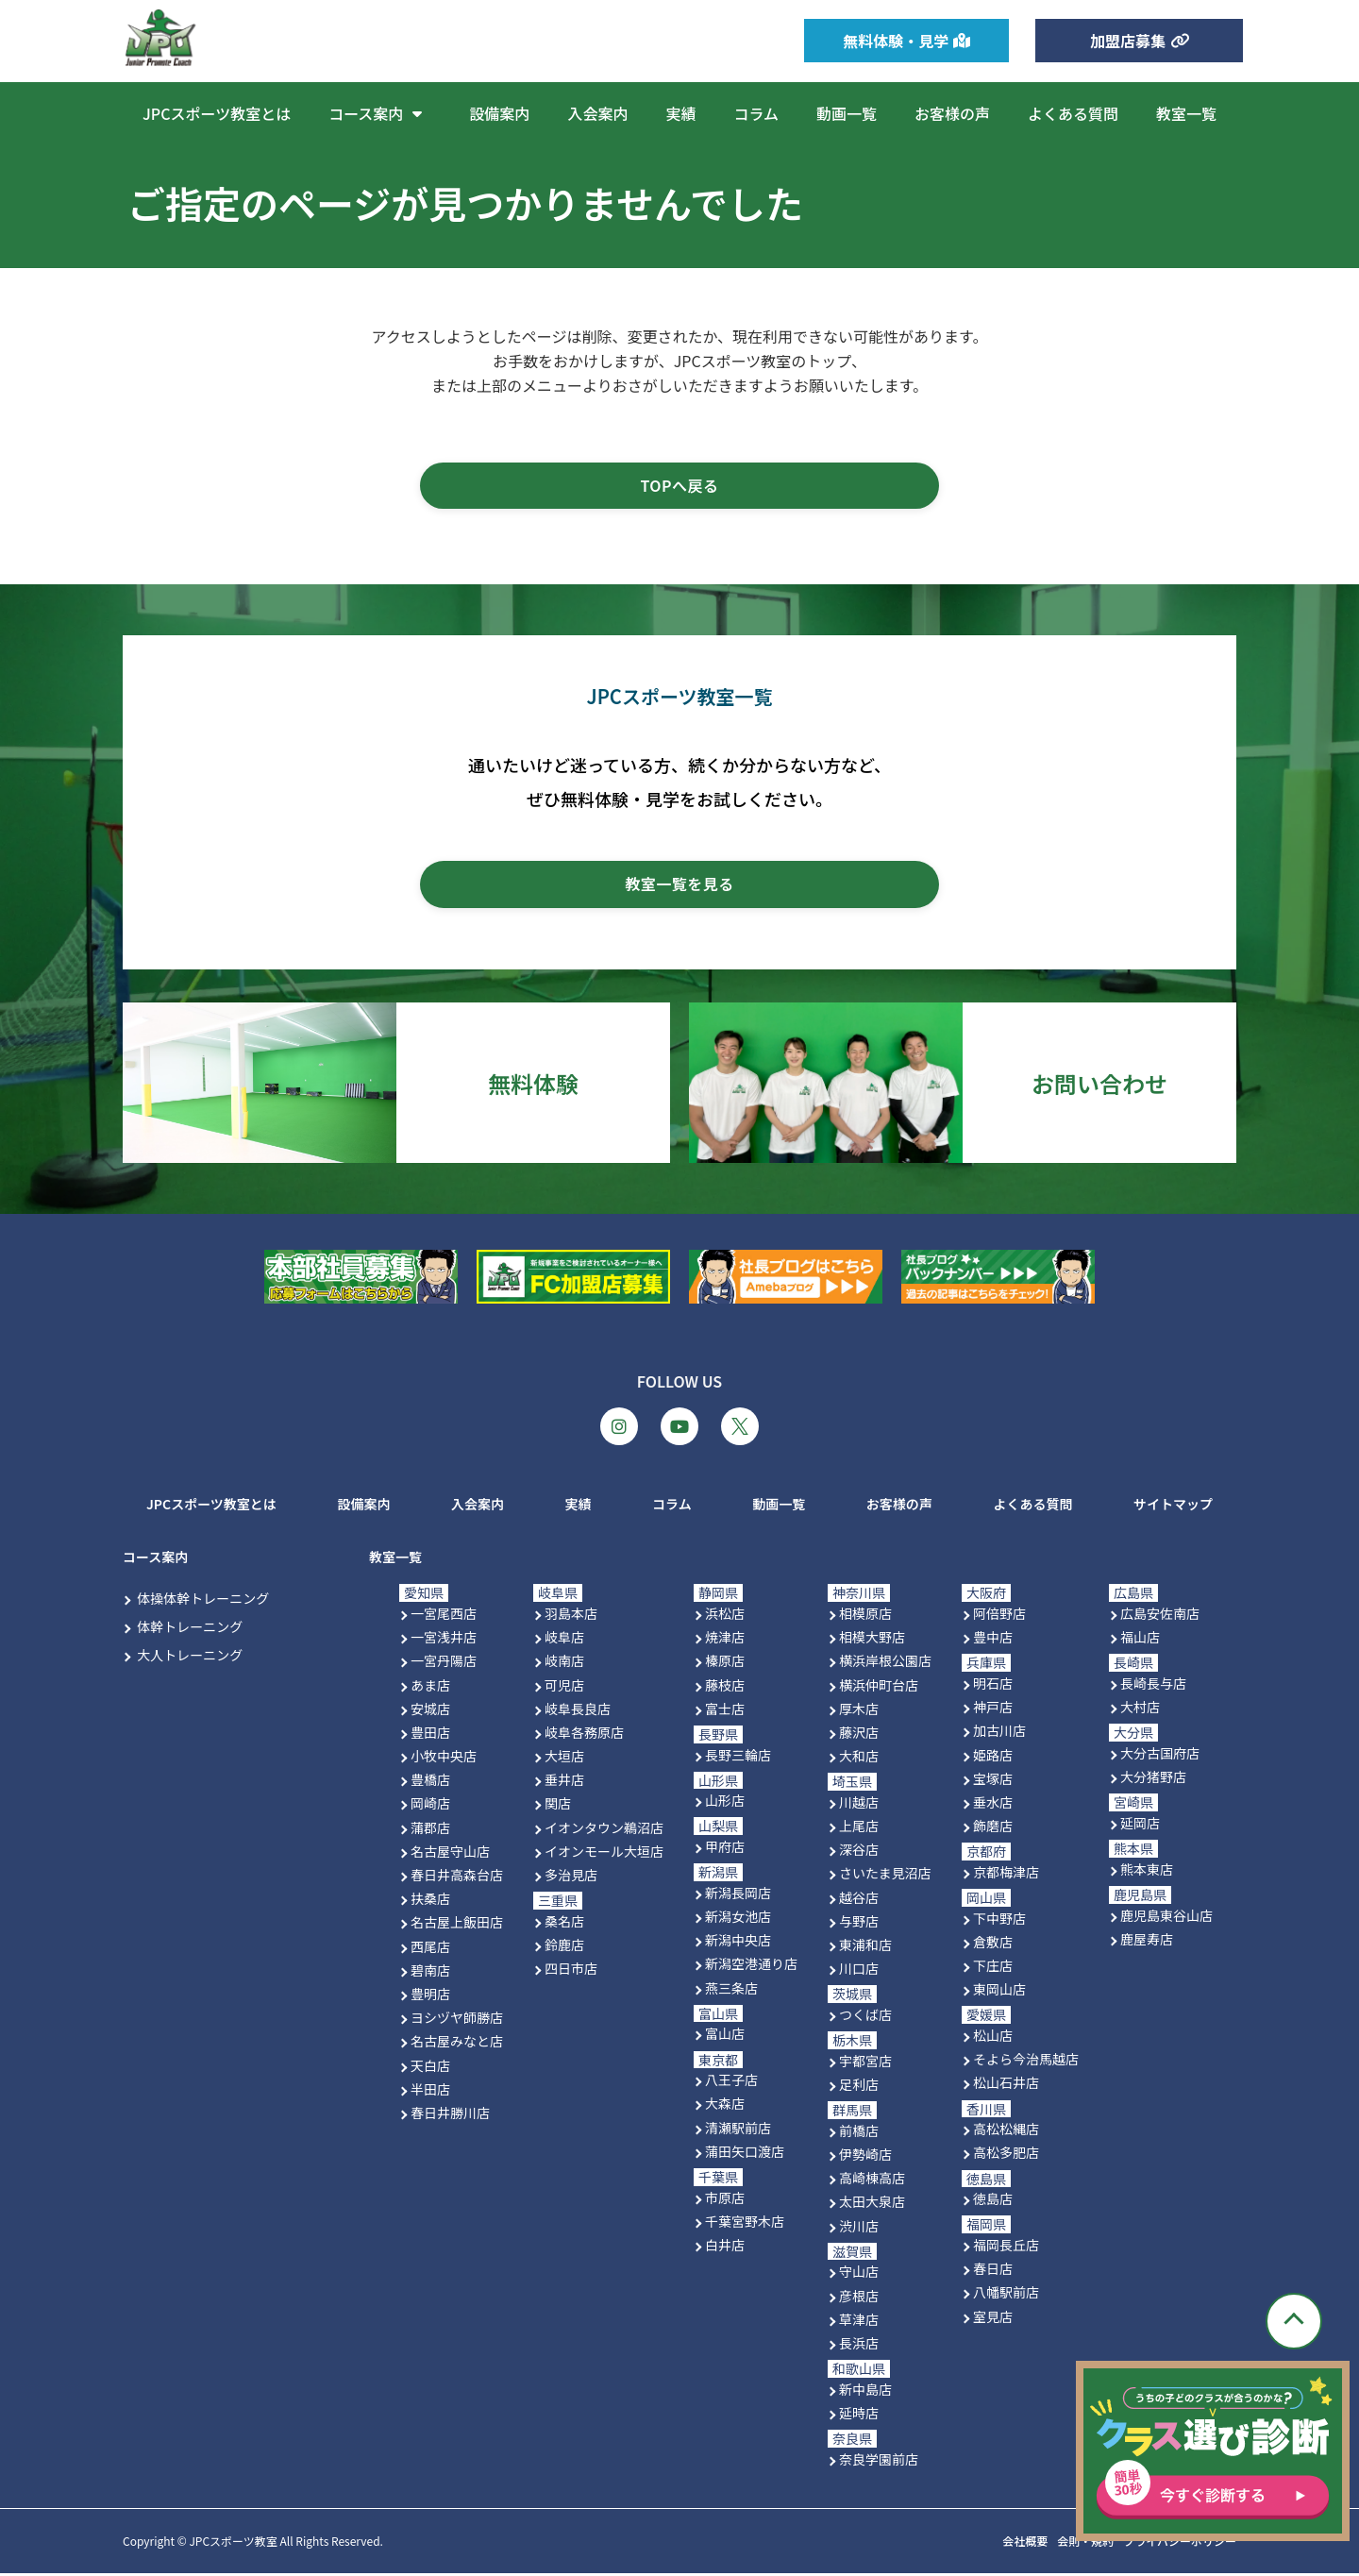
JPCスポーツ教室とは (217, 113)
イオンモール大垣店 (604, 1853)
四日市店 (571, 1971)
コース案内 (379, 113)
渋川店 (859, 2228)
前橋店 (859, 2133)
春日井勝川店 (450, 2115)
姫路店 (993, 1757)
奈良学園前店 (878, 2461)
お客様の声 (952, 113)
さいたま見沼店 (885, 1876)
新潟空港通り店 (751, 1967)
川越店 (859, 1804)
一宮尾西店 (444, 1617)
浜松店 (725, 1617)
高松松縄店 (1006, 2132)
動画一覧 (846, 113)
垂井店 (564, 1783)
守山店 (859, 2274)
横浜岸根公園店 (885, 1664)
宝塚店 (993, 1781)
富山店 (725, 2037)
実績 (680, 113)
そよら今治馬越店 (1026, 2062)
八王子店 (731, 2083)
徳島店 (993, 2202)
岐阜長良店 (578, 1711)
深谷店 (859, 1853)
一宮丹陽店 (444, 1664)
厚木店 (859, 1711)
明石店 (993, 1686)
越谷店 (859, 1900)
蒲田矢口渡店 (744, 2154)
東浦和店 (865, 1948)
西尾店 (430, 1949)
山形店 (725, 1803)
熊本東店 (1146, 1871)
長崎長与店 (1153, 1686)
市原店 (725, 2200)
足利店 (859, 2088)
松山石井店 (1006, 2086)
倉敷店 (993, 1944)
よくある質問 (1073, 113)
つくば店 (865, 2018)
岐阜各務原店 (584, 1735)
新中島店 (865, 2391)
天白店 (430, 2068)
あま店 (430, 1687)
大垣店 (564, 1759)
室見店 (993, 2319)
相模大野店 (872, 1640)
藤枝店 (725, 1687)
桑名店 (564, 1923)
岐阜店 (564, 1640)
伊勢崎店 (865, 2157)
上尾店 (859, 1829)
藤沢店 (859, 1735)
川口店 (859, 1971)
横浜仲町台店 (878, 1687)
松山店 (993, 2038)
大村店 (1140, 1710)
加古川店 (999, 1734)
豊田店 (430, 1735)
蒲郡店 (430, 1830)
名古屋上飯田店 (457, 1925)
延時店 (859, 2415)
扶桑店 (430, 1902)
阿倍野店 (999, 1617)
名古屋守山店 (450, 1853)
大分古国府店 (1160, 1755)
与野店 (859, 1923)
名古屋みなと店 (457, 2044)
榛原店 (725, 1664)
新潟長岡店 (738, 1895)
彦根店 (859, 2298)
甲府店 (725, 1850)
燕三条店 (731, 1990)
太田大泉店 (872, 2205)
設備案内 (499, 113)
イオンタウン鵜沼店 (604, 1830)
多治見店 (571, 1878)
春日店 (993, 2272)
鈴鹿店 (564, 1948)
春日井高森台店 (457, 1878)
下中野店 (999, 1920)
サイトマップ (1173, 1507)
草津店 (859, 2322)
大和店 (859, 1759)
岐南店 (564, 1664)
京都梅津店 (1006, 1874)
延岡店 (1140, 1825)
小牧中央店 (444, 1759)
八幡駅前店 (1006, 2295)
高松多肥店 (1006, 2156)
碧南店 (430, 1972)
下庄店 (993, 1969)
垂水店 (993, 1804)
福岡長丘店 (1006, 2248)
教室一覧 (1186, 113)
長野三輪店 (738, 1757)
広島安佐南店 (1160, 1617)
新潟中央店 (738, 1943)
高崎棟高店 (872, 2181)
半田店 (430, 2091)
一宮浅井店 (444, 1640)
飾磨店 (993, 1829)
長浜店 (859, 2345)
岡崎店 (430, 1806)
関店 (558, 1806)
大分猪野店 (1153, 1780)
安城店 (430, 1711)
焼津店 (725, 1640)
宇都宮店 (865, 2063)
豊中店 (993, 1640)
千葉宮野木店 (744, 2223)
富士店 (725, 1711)
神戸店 (993, 1710)
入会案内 (597, 113)
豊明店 (430, 1997)
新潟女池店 (738, 1920)
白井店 (725, 2248)
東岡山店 (999, 1992)
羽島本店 (571, 1617)
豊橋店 (430, 1783)
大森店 (725, 2106)
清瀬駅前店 (738, 2130)
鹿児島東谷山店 (1166, 1918)
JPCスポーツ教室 (233, 2544)
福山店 (1140, 1640)
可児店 (564, 1687)
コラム (756, 113)
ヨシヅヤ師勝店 (457, 2021)
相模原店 (865, 1617)
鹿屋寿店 (1146, 1941)
